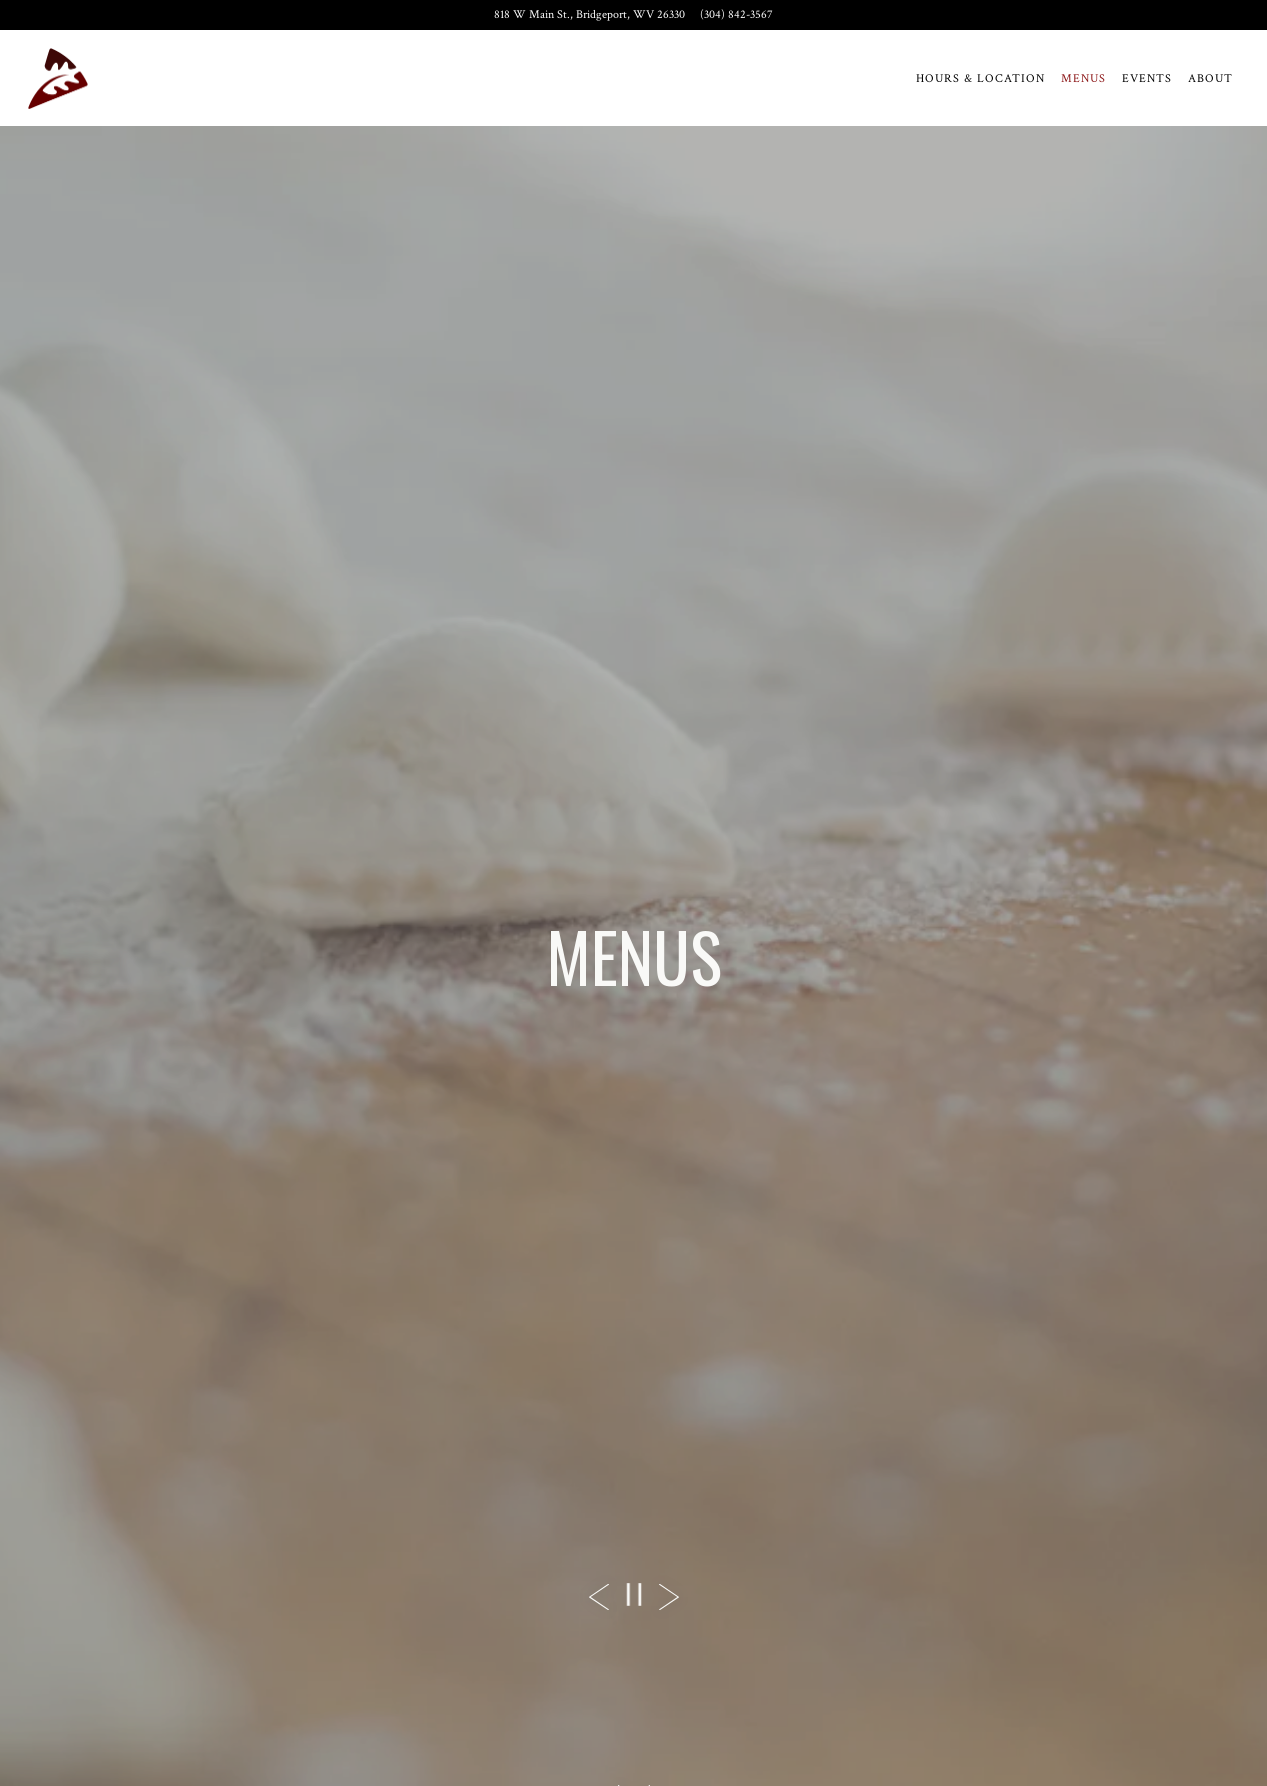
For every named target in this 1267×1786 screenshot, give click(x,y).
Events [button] (1147, 78)
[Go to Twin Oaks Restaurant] (589, 15)
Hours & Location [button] (980, 78)
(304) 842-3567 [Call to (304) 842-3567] (736, 14)
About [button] (1210, 78)
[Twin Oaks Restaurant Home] (58, 77)
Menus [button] (1083, 78)
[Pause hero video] (634, 1594)
